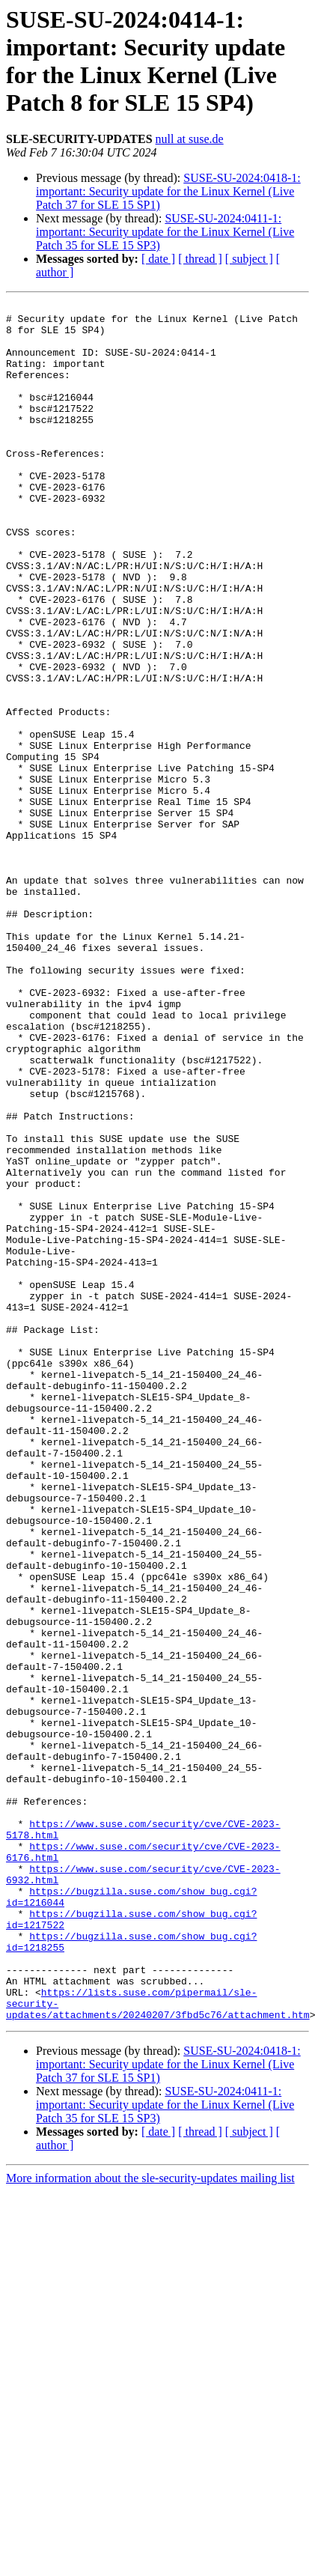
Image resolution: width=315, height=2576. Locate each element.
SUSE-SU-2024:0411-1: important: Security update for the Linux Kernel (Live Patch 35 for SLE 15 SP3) (165, 232)
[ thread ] (200, 258)
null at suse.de (190, 139)
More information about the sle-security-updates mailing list (150, 2521)
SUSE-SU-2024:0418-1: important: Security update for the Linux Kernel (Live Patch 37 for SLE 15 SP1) (168, 191)
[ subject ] (249, 258)
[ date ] (158, 258)
